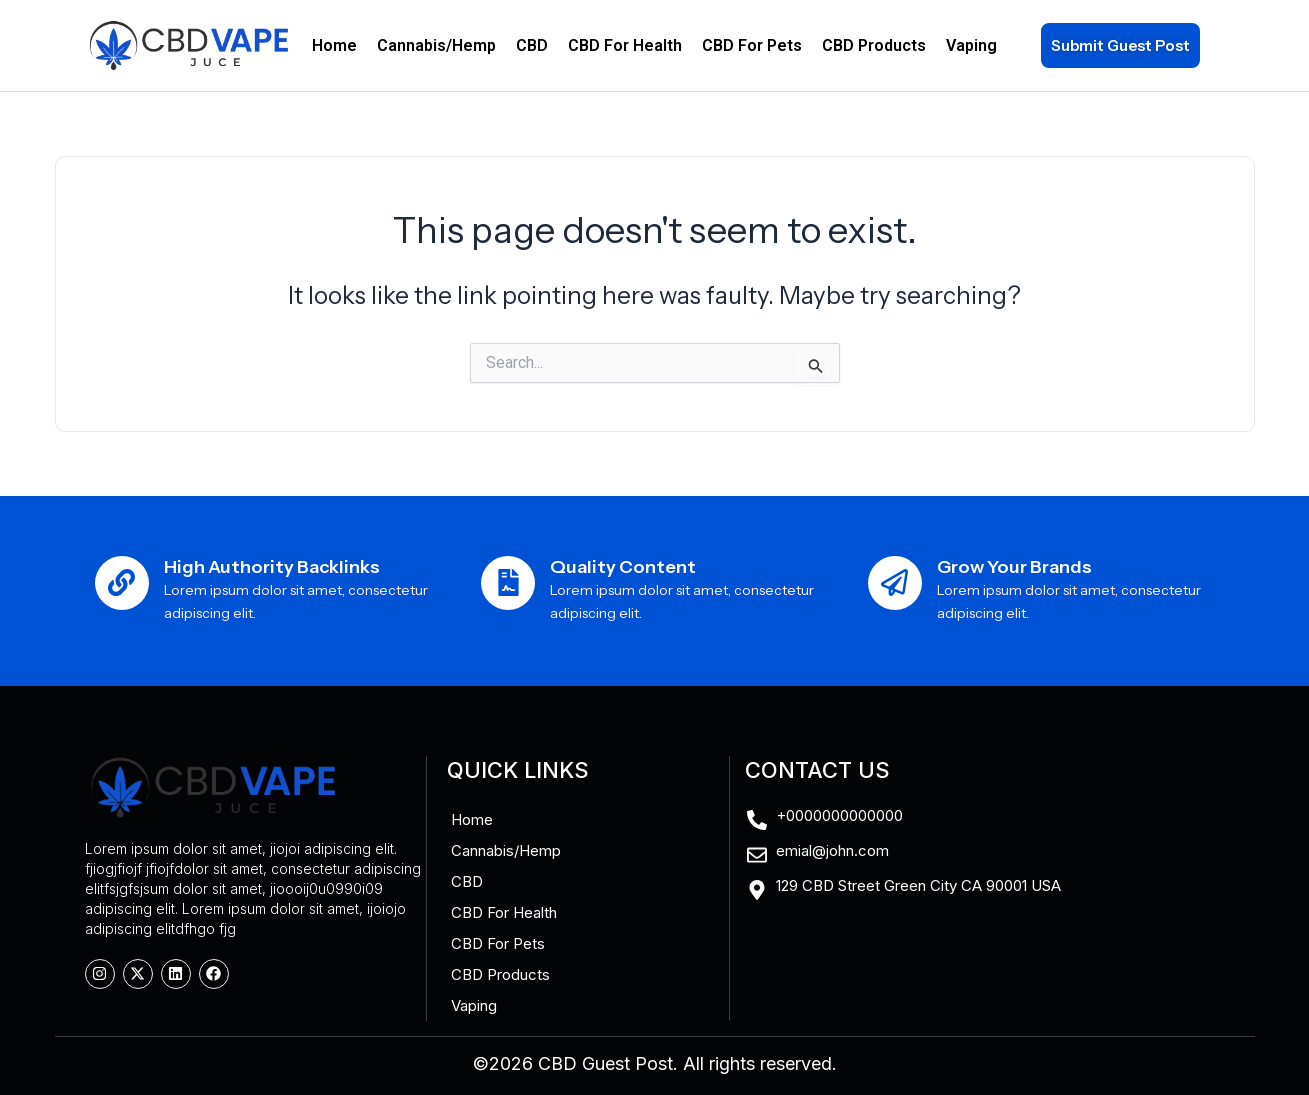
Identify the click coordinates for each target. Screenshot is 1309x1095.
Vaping (971, 45)
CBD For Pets (752, 45)
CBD (532, 45)
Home (334, 45)
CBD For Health (625, 45)
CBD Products (874, 45)
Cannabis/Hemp (436, 45)
